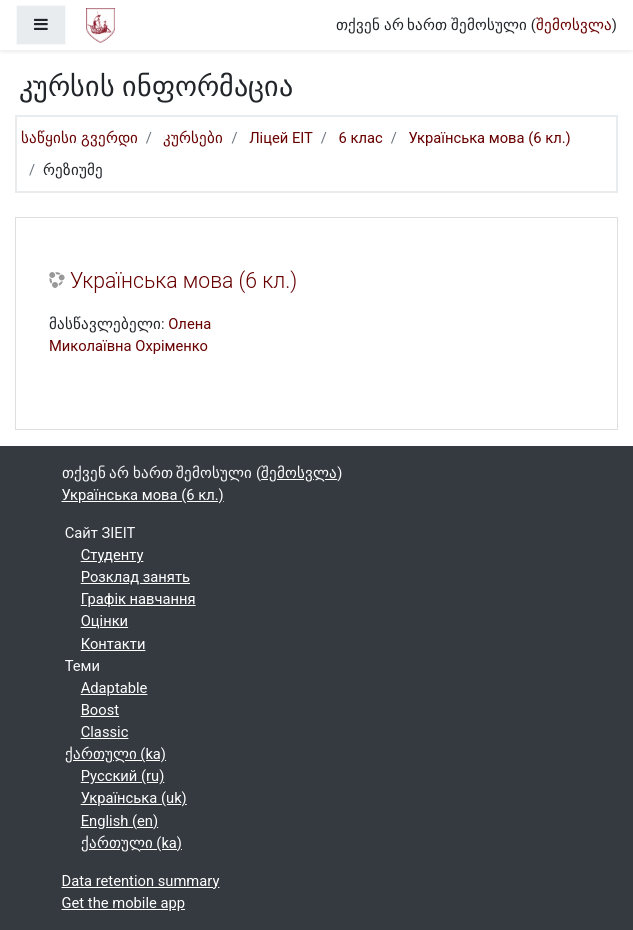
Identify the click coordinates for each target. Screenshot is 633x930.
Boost (100, 710)
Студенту (112, 555)
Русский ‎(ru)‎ (123, 776)
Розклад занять (135, 577)
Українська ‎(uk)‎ (134, 798)
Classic (105, 732)
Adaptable (114, 688)
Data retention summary (141, 881)
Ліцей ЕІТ (281, 138)
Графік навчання (138, 599)
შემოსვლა (574, 25)
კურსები (193, 138)
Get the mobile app (124, 903)
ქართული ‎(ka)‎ (115, 754)
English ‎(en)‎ (119, 821)
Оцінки (104, 621)
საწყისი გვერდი (79, 138)
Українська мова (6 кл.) (490, 138)
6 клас (361, 138)
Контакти (113, 644)
